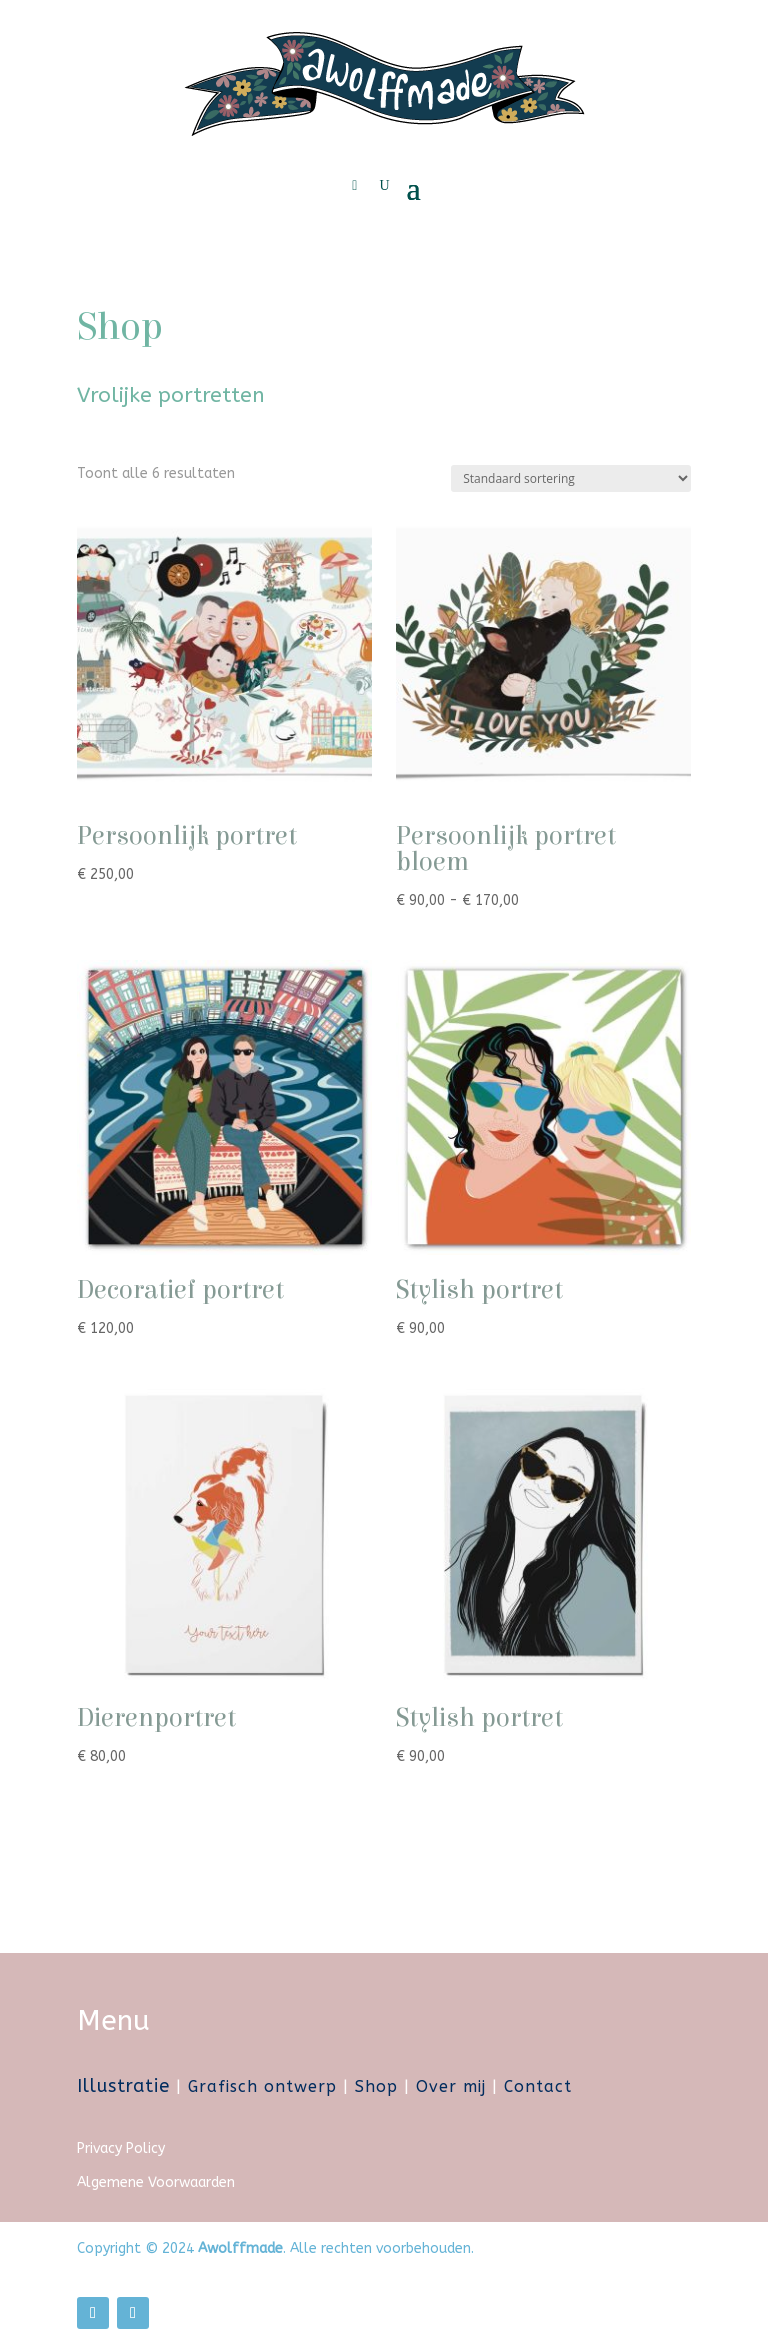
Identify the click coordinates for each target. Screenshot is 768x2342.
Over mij (451, 2086)
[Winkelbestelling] (571, 478)
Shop (376, 2086)
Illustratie (123, 2086)
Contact (538, 2086)
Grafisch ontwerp (262, 2086)
